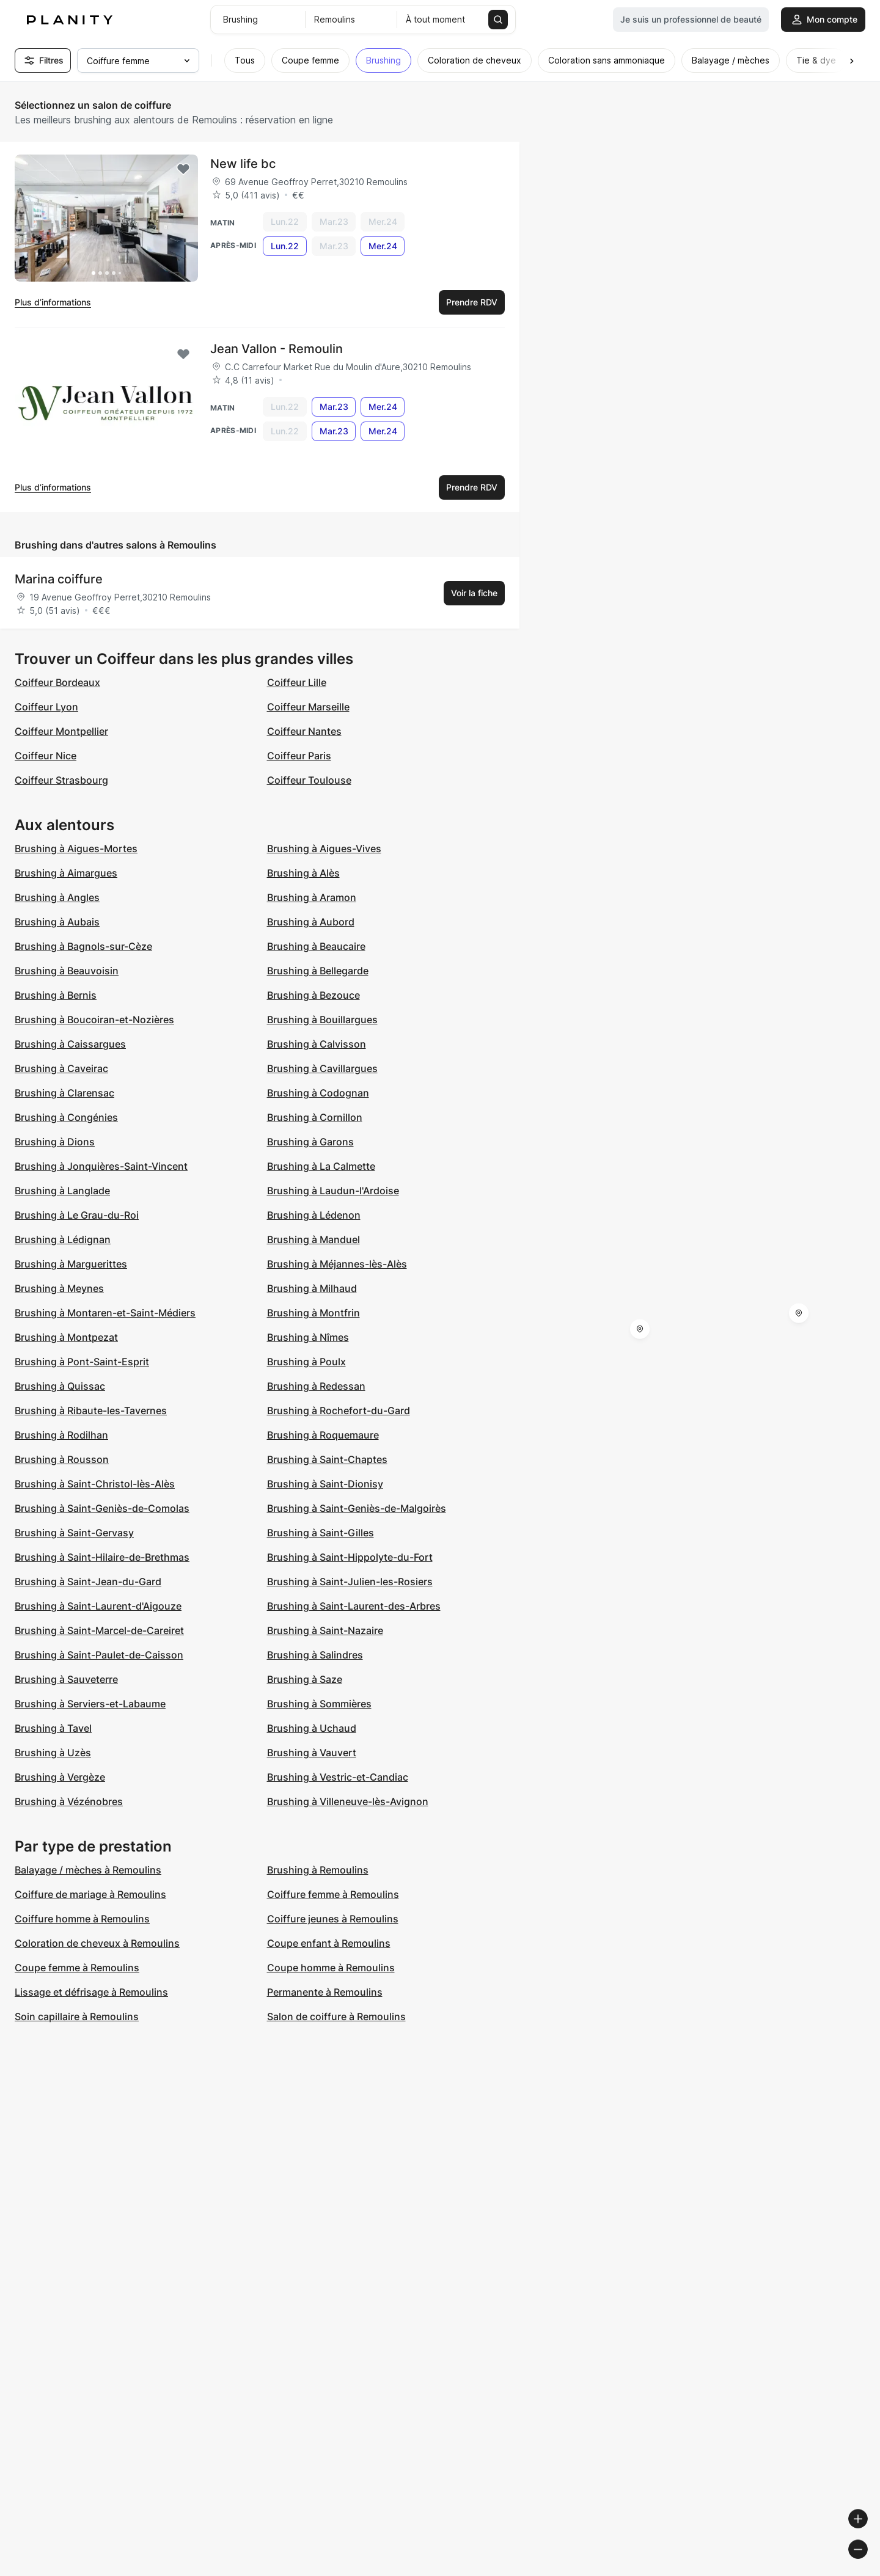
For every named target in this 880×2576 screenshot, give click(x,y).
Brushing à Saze (304, 1679)
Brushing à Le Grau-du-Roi (77, 1215)
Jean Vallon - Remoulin (276, 348)
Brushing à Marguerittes (71, 1264)
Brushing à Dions (55, 1142)
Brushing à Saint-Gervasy (74, 1533)
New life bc (243, 163)
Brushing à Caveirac (61, 1068)
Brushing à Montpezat (66, 1337)
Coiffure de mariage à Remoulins (90, 1894)
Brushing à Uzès (53, 1752)
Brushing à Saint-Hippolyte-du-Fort (350, 1557)
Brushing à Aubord (310, 922)
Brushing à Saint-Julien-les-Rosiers (350, 1581)
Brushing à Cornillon (314, 1117)
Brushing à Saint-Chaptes (327, 1459)
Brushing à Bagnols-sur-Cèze (83, 946)
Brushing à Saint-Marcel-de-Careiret (99, 1630)
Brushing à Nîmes (308, 1337)
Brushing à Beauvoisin (67, 971)
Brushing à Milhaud (312, 1288)
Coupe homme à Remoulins (331, 1967)
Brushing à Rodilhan (61, 1435)
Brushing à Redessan (316, 1386)
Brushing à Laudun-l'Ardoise (333, 1190)
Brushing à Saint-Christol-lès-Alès (95, 1484)
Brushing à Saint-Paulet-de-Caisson (99, 1655)
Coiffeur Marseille (308, 707)
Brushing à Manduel (313, 1239)
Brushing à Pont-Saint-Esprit (82, 1362)
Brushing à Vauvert (311, 1752)
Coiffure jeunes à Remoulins (332, 1919)
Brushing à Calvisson (316, 1044)
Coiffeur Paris (299, 756)
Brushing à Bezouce (313, 995)
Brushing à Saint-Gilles (320, 1533)
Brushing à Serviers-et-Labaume (90, 1704)
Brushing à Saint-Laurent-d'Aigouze (98, 1606)
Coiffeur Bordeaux (57, 682)
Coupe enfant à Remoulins (329, 1943)
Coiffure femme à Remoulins (333, 1894)
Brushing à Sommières (319, 1704)
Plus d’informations (53, 302)
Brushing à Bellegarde (318, 971)
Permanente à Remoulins (325, 1992)
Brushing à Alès (303, 873)
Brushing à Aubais (57, 922)
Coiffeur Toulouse (309, 780)
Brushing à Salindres (315, 1655)
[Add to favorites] (183, 169)
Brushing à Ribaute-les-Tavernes (91, 1410)
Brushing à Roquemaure (323, 1435)
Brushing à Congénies (66, 1117)
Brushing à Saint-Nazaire (325, 1630)
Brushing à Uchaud (311, 1728)
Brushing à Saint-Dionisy (325, 1484)
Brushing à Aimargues (66, 873)
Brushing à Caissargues (70, 1044)
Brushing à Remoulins (318, 1870)
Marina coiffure (59, 579)
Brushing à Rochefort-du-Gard (338, 1410)
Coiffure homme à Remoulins (82, 1919)
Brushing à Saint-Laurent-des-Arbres (354, 1606)
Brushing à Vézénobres (69, 1801)
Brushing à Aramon (311, 897)
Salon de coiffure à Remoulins (336, 2016)
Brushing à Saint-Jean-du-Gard (88, 1581)
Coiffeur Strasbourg (61, 780)
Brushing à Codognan (318, 1093)
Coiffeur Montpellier (61, 731)
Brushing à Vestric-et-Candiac (337, 1777)
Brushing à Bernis (56, 995)
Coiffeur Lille (296, 682)
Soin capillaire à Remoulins (77, 2016)
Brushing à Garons (310, 1142)
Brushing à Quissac (60, 1386)
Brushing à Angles (57, 897)
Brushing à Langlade (62, 1190)
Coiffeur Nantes (304, 731)
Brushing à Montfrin (313, 1313)
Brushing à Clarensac (64, 1093)
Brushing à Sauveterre (66, 1679)
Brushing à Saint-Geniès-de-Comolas (102, 1508)
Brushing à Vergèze (60, 1777)
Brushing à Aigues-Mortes (76, 848)
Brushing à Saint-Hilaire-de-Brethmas (102, 1557)
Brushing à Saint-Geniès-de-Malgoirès (356, 1508)
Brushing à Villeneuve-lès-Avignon (347, 1801)
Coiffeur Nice (45, 756)
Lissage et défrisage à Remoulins (91, 1992)
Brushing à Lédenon (314, 1215)
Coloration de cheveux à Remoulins (97, 1943)
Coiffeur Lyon (46, 707)
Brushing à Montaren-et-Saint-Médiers (105, 1313)
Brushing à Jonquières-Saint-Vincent (101, 1166)
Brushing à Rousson (62, 1459)
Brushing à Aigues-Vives (324, 848)
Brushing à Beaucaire (316, 946)
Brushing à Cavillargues (322, 1068)
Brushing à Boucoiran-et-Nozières (94, 1019)
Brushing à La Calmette (321, 1166)
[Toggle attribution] (866, 2565)
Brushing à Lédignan (63, 1239)
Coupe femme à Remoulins (77, 1967)
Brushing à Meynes (59, 1288)
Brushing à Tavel (53, 1728)
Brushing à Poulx (306, 1362)
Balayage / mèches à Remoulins (88, 1870)
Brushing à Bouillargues (322, 1019)
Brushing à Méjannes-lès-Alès (337, 1264)
